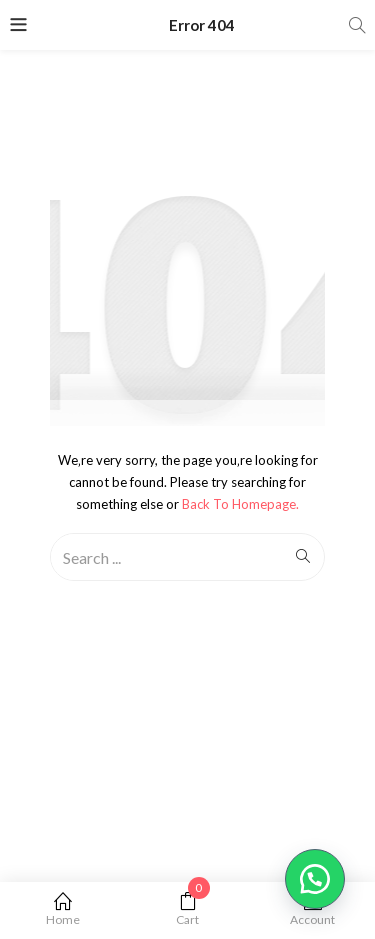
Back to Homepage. (240, 504)
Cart (187, 909)
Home (62, 909)
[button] (315, 879)
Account (312, 909)
